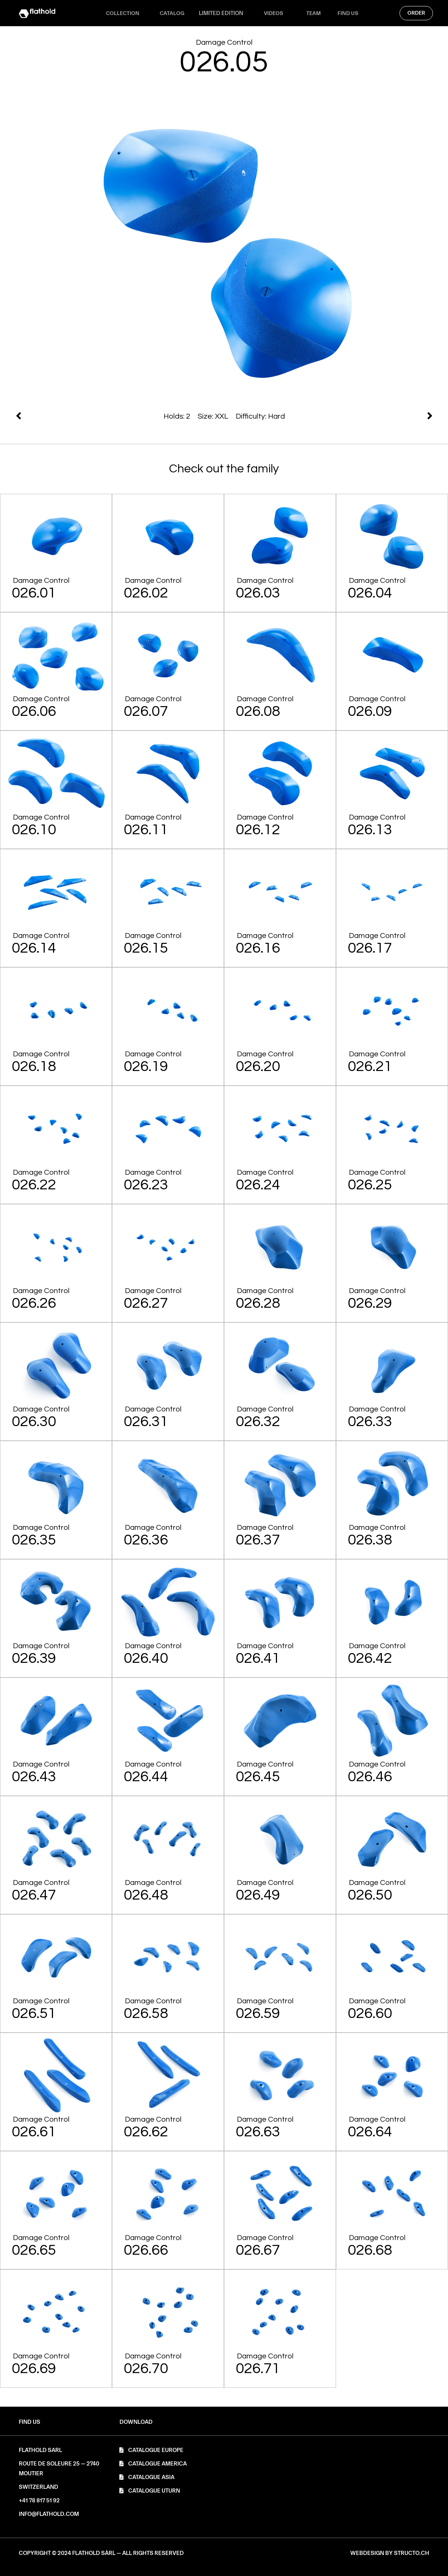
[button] (136, 2422)
